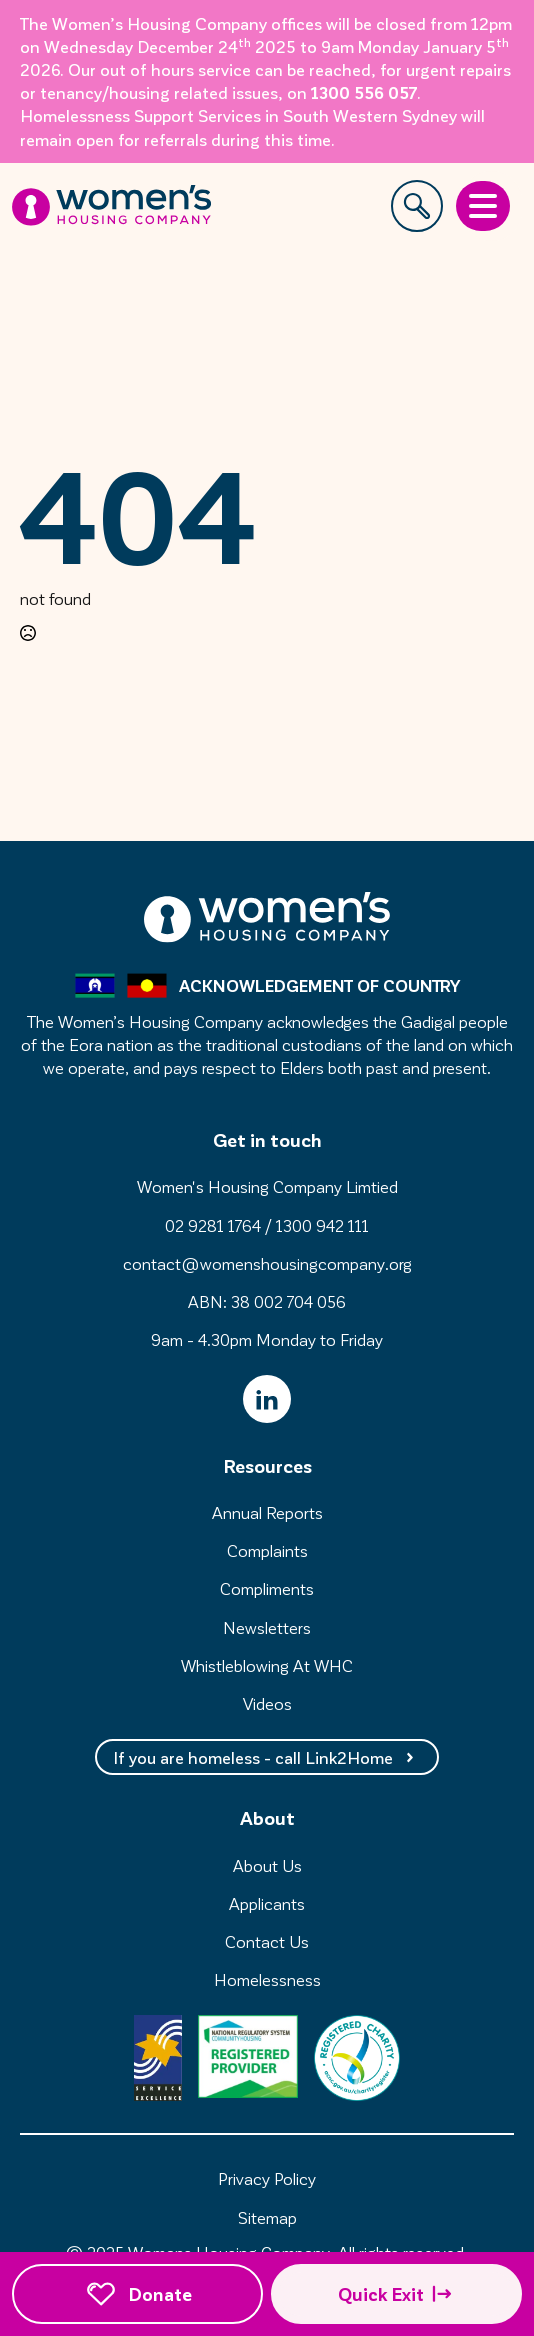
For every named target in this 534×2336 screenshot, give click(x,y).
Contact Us (267, 1941)
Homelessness (267, 1979)
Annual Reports (267, 1512)
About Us (267, 1865)
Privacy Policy (267, 2178)
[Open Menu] (483, 206)
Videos (267, 1703)
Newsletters (267, 1627)
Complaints (267, 1550)
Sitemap (267, 2217)
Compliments (267, 1588)
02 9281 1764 (213, 1225)
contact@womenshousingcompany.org (267, 1263)
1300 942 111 (322, 1225)
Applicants (267, 1903)
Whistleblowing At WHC (267, 1665)
